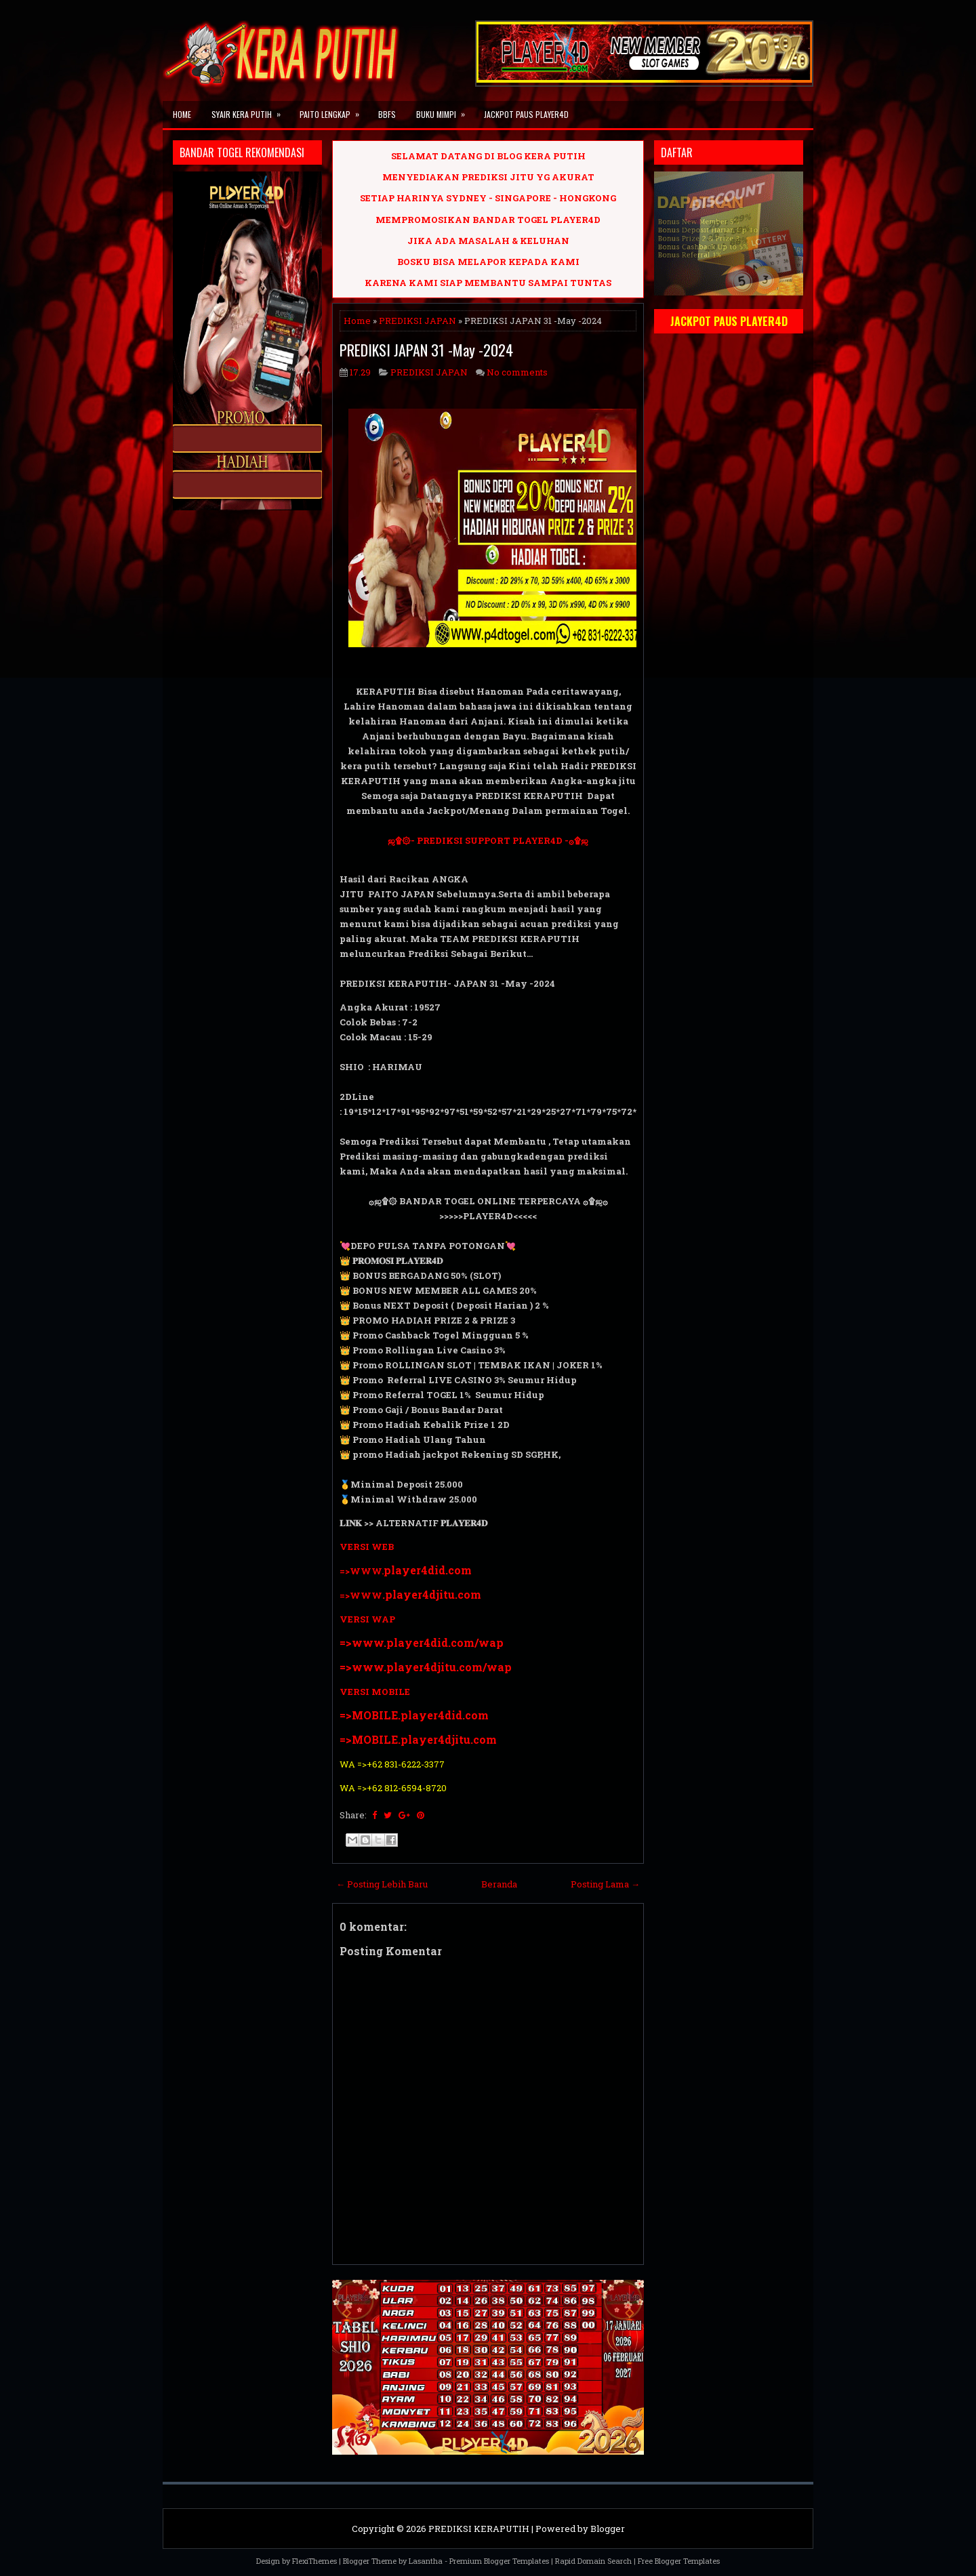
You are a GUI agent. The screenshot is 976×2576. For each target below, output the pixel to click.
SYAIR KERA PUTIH (250, 110)
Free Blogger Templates (679, 2561)
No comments (517, 372)
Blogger (607, 2528)
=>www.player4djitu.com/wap (426, 1667)
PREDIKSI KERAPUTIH (478, 2528)
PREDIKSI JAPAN (417, 320)
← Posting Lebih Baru (382, 1884)
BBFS (387, 114)
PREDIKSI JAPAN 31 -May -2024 (426, 350)
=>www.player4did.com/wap (422, 1642)
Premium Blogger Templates (499, 2561)
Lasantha (426, 2561)
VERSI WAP (367, 1619)
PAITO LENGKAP (334, 110)
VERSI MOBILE (375, 1691)
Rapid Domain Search (593, 2561)
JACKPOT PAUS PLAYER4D (526, 114)
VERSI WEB (367, 1546)
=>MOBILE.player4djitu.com (418, 1739)
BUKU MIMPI (445, 110)
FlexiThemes (314, 2561)
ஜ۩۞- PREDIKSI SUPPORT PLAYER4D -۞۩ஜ (488, 840)
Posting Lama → (605, 1884)
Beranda (499, 1884)
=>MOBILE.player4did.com (414, 1715)
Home (182, 114)
